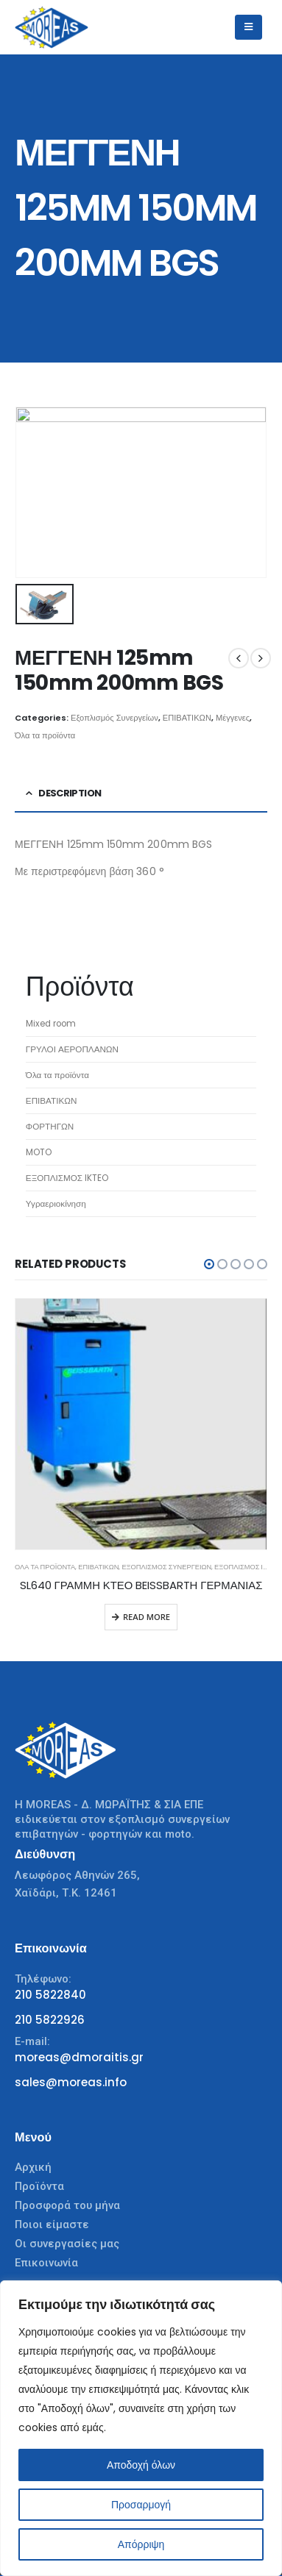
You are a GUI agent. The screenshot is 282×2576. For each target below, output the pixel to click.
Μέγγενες (233, 718)
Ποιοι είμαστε (52, 2224)
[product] (141, 1424)
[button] (209, 1264)
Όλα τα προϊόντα (45, 735)
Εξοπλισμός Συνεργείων (114, 718)
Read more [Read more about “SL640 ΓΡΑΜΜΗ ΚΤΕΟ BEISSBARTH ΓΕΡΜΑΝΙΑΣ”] (146, 1616)
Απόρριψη (141, 2544)
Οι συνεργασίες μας (67, 2243)
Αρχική (33, 2167)
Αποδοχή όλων (141, 2465)
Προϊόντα (39, 2186)
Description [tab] (69, 793)
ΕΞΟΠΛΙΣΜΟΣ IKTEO (247, 1566)
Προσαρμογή (141, 2504)
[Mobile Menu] (248, 27)
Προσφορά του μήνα (67, 2205)
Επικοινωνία (46, 2262)
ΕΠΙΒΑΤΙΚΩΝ (187, 718)
